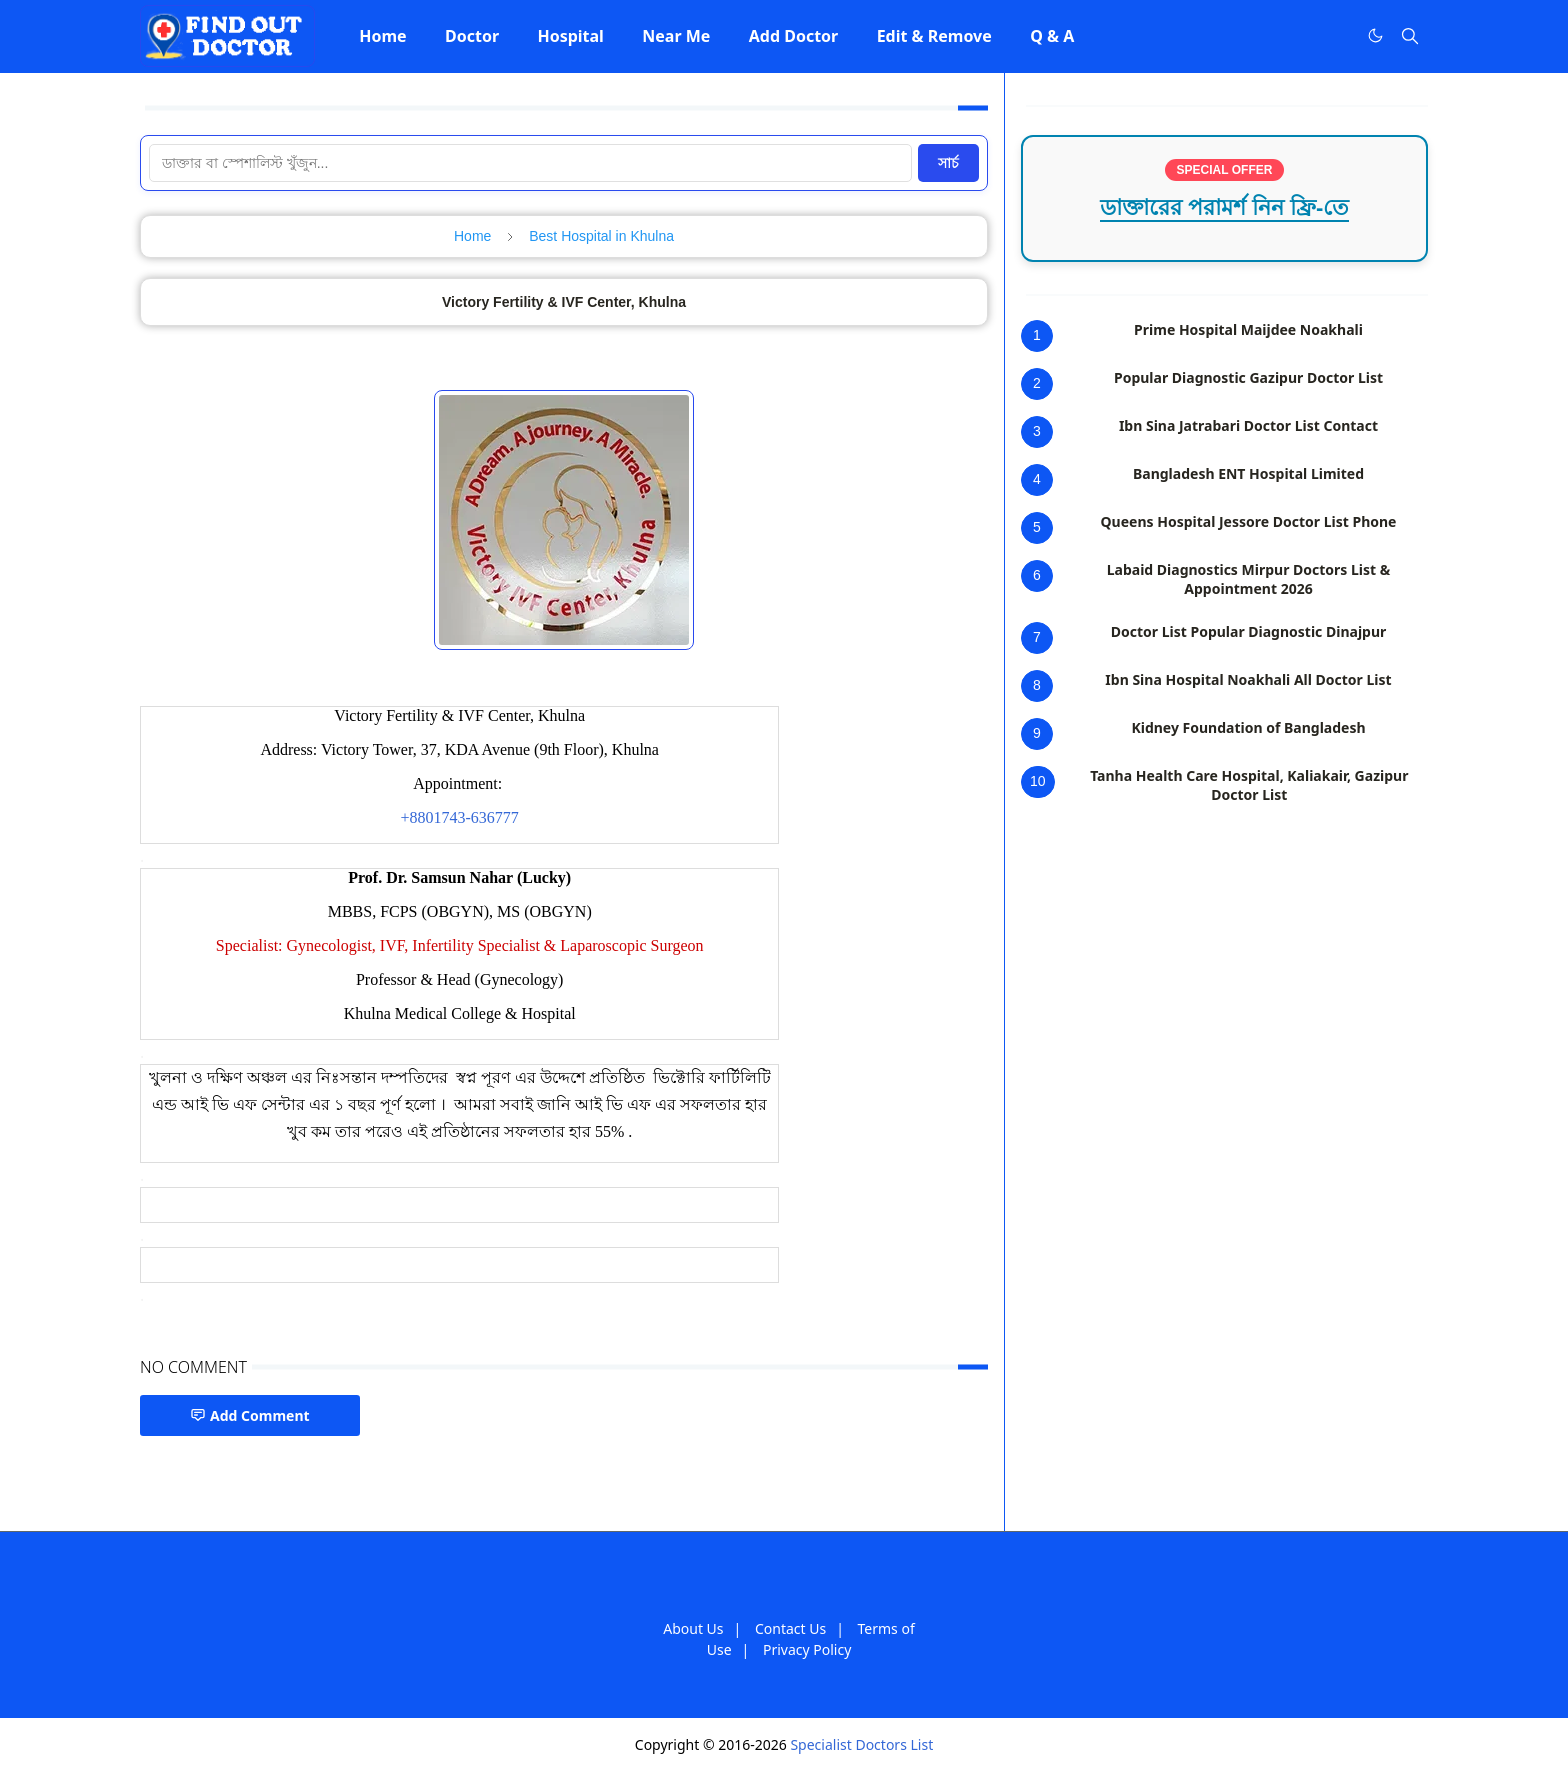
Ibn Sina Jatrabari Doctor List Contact (1248, 425)
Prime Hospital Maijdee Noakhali (1248, 329)
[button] (383, 36)
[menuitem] (383, 36)
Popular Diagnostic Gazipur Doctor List (1248, 377)
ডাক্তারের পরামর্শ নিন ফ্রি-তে (1225, 207)
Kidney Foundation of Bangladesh (1248, 727)
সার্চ (948, 163)
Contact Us (790, 1628)
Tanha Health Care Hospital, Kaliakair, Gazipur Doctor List (1249, 785)
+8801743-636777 (460, 817)
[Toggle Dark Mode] (1375, 35)
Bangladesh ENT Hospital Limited (1248, 473)
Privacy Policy (807, 1649)
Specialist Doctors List (861, 1744)
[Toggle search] (1410, 36)
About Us (693, 1628)
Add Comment (250, 1415)
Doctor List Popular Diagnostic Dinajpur (1249, 631)
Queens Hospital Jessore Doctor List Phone (1249, 521)
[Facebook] (1334, 36)
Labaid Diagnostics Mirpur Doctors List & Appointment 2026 (1249, 579)
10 (1038, 781)
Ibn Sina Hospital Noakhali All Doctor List (1248, 679)
